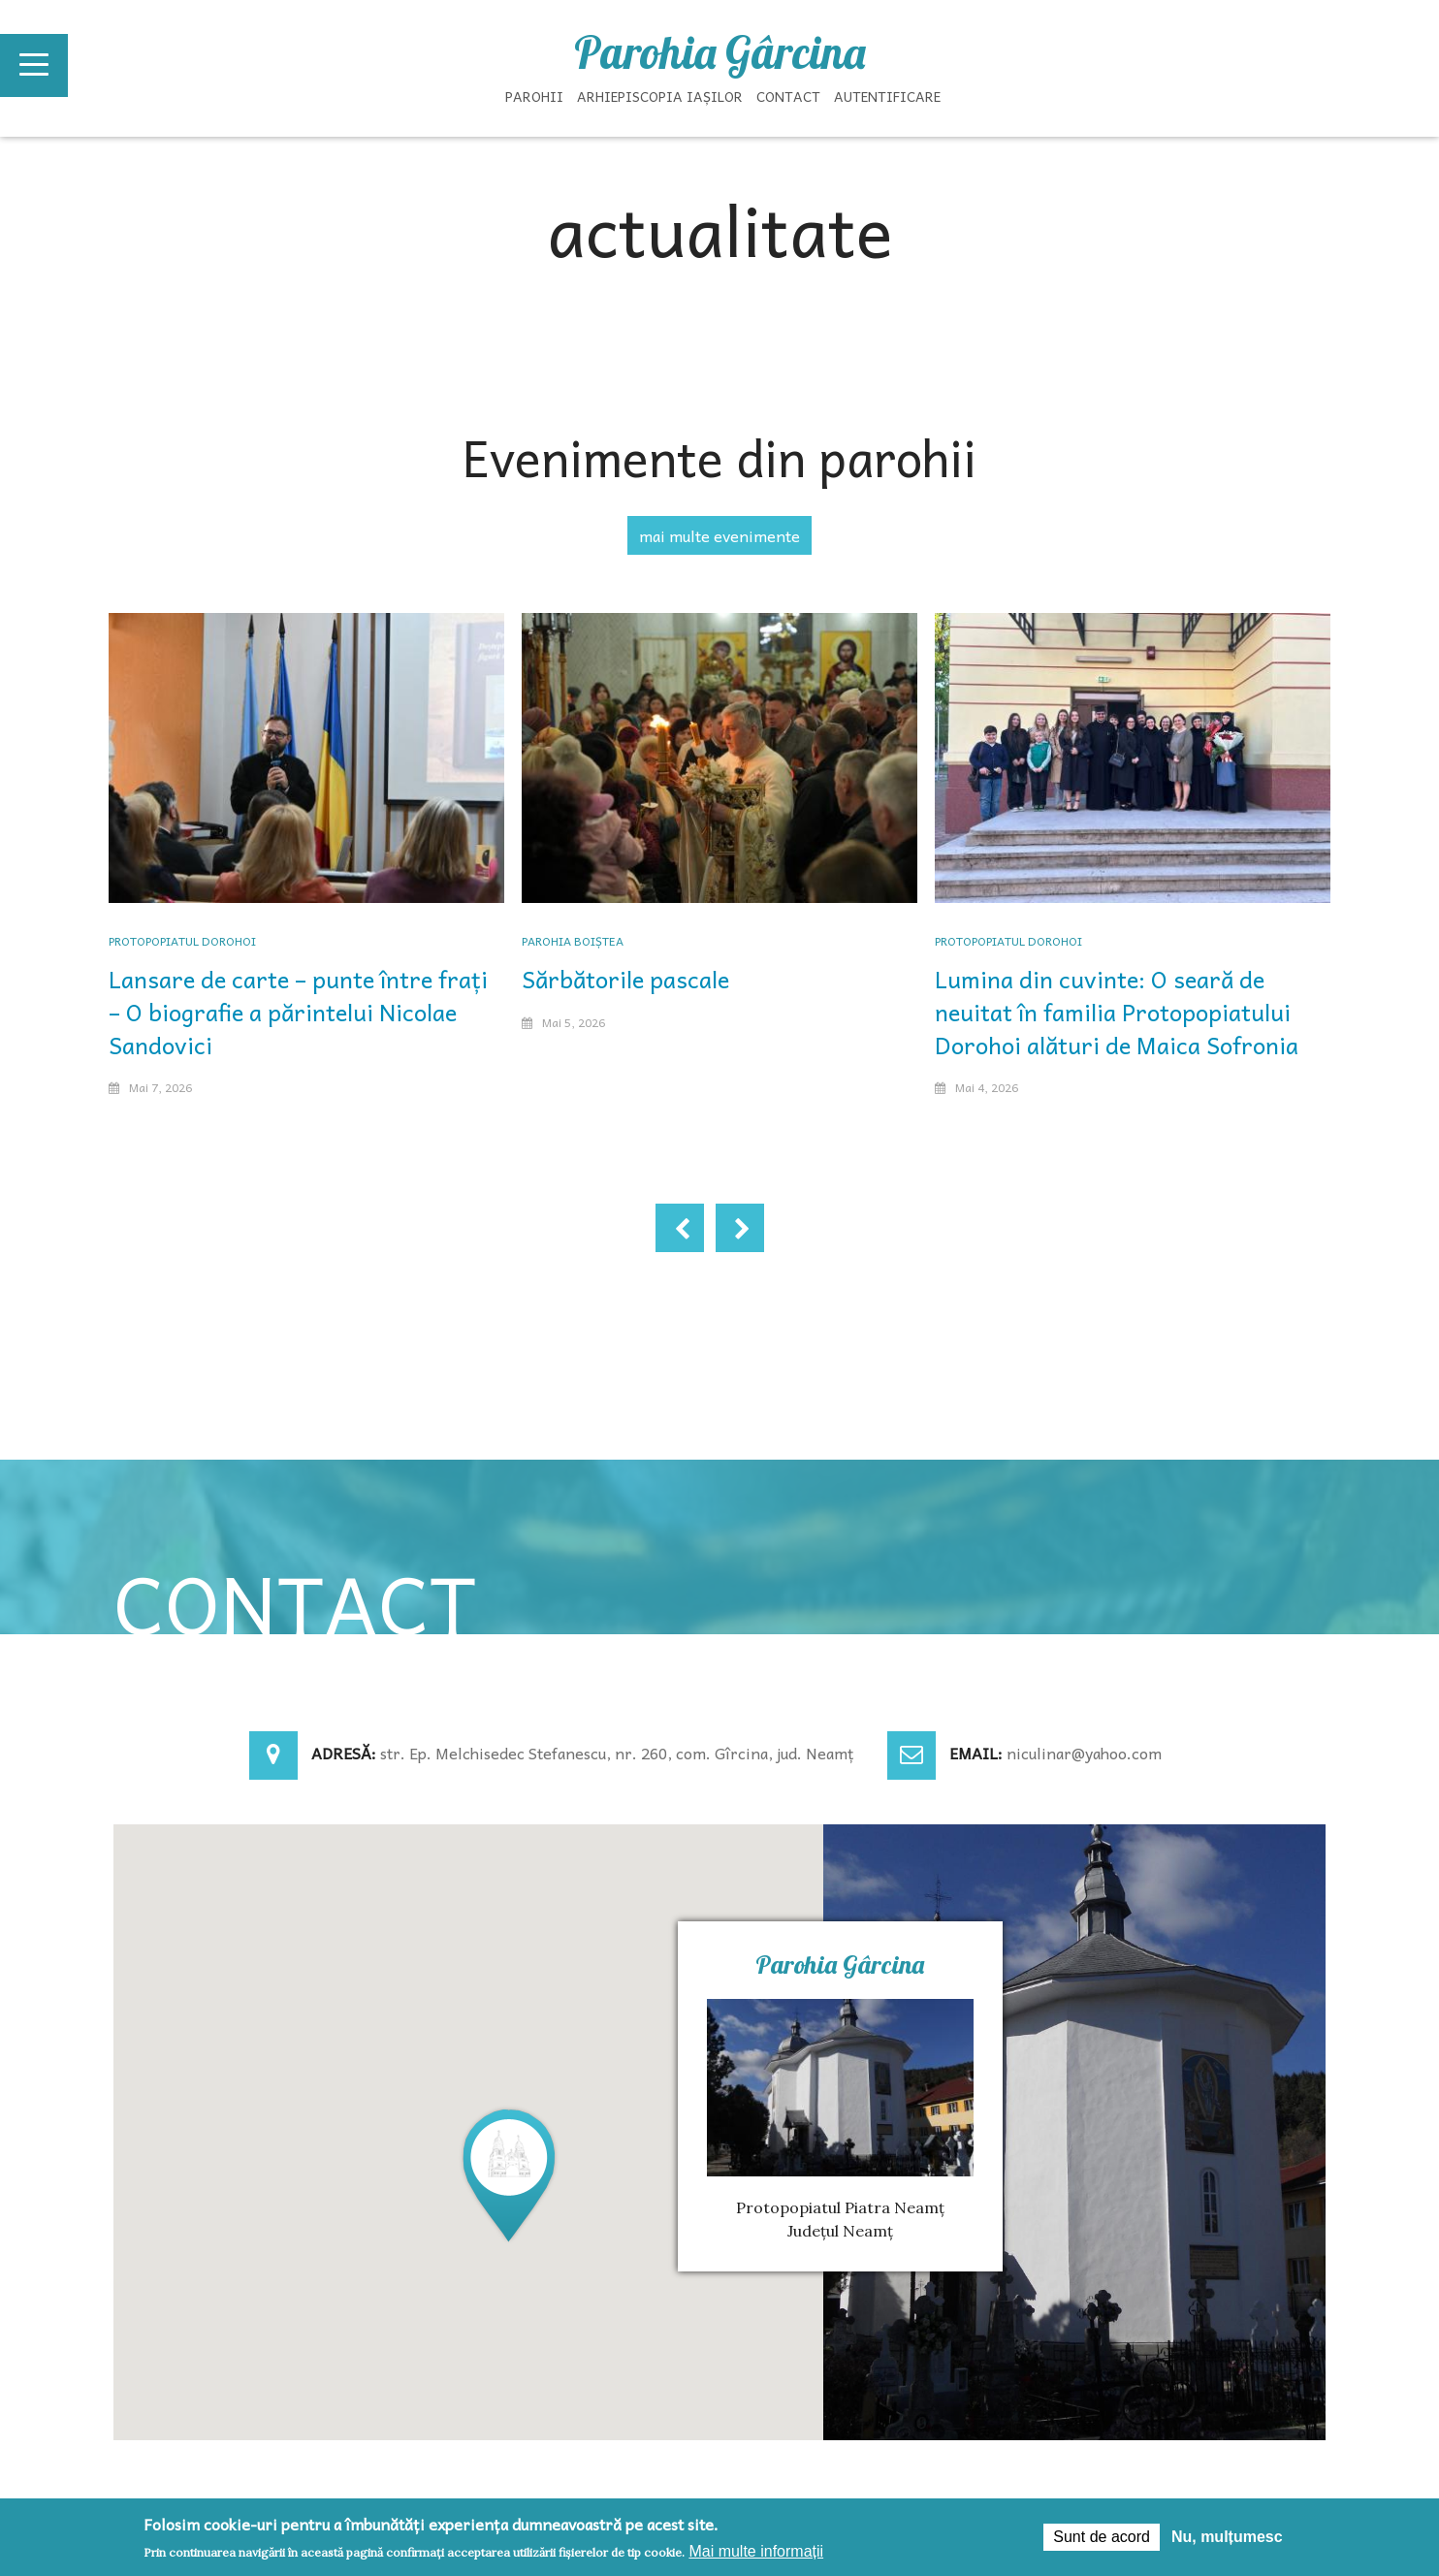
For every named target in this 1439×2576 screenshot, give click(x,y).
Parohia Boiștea (573, 940)
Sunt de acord (1101, 2536)
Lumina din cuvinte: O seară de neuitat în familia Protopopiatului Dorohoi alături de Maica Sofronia (1116, 1011)
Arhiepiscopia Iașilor (660, 96)
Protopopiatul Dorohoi (182, 940)
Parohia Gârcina (719, 52)
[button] (509, 2174)
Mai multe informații (755, 2551)
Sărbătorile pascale (625, 978)
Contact (788, 96)
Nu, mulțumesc (1227, 2536)
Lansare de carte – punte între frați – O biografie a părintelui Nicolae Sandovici (298, 1011)
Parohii (534, 96)
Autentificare (887, 96)
